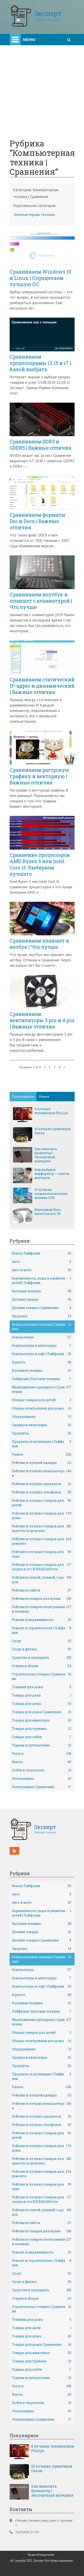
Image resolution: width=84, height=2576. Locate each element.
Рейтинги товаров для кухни (41, 1598)
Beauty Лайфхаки (41, 1253)
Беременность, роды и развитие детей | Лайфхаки (41, 1280)
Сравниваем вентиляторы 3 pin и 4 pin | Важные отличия (42, 1020)
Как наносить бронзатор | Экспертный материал (45, 1155)
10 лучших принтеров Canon (52, 1131)
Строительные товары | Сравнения (41, 1676)
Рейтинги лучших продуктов (41, 1484)
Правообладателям (41, 2555)
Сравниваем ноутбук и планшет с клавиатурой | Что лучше (41, 600)
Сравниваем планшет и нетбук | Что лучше (39, 944)
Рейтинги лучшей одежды (41, 1463)
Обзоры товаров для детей (41, 1400)
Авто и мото (41, 1270)
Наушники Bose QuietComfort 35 (47, 1212)
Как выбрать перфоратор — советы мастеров (52, 1174)
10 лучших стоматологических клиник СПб (51, 1194)
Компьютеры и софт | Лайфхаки (41, 1354)
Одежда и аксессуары (41, 1425)
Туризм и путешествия (41, 1745)
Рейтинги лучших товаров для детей (41, 1502)
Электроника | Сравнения (41, 1787)
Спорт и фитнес (41, 1649)
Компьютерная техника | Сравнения (41, 1326)
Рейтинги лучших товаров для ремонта (41, 1541)
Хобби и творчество (41, 1770)
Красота (41, 1362)
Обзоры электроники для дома (41, 1408)
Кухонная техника (41, 1370)
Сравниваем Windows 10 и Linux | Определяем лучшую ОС (40, 278)
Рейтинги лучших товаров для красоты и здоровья (41, 1528)
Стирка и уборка (41, 1666)
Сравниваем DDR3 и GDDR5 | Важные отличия (40, 444)
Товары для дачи (41, 1695)
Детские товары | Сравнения (41, 1308)
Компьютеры (41, 1337)
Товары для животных (41, 1720)
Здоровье (41, 1316)
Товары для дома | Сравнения (41, 1712)
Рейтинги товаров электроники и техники (41, 1609)
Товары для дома (41, 1703)
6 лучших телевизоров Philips (51, 1111)
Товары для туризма (41, 1728)
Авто (41, 1261)
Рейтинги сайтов (41, 1590)
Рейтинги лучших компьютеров (41, 1473)
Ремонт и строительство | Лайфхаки (41, 1630)
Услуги (41, 1753)
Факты (41, 1762)
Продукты (41, 1433)
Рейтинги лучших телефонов (41, 1492)
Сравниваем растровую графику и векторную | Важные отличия (39, 776)
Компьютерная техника (34, 214)
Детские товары (41, 1299)
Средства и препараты (41, 1657)
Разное (41, 1454)
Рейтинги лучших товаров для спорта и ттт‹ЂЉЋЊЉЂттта (41, 1566)
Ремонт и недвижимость (41, 1620)
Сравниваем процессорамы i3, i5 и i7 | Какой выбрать (40, 363)
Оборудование (41, 1416)
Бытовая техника (41, 1291)
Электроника (41, 1778)
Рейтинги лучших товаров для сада (41, 1554)
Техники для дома (41, 1687)
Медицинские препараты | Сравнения (41, 1389)
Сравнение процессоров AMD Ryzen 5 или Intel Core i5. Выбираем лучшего (40, 864)
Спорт (41, 1641)
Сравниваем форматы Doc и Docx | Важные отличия (37, 521)
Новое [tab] (44, 1096)
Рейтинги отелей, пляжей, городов (41, 1579)
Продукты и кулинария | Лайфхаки (41, 1443)
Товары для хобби (41, 1737)
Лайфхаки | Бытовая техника (41, 1379)
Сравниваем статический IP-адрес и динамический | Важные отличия (42, 685)
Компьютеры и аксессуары (41, 1345)
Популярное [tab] (23, 1096)
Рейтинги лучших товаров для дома (41, 1515)
